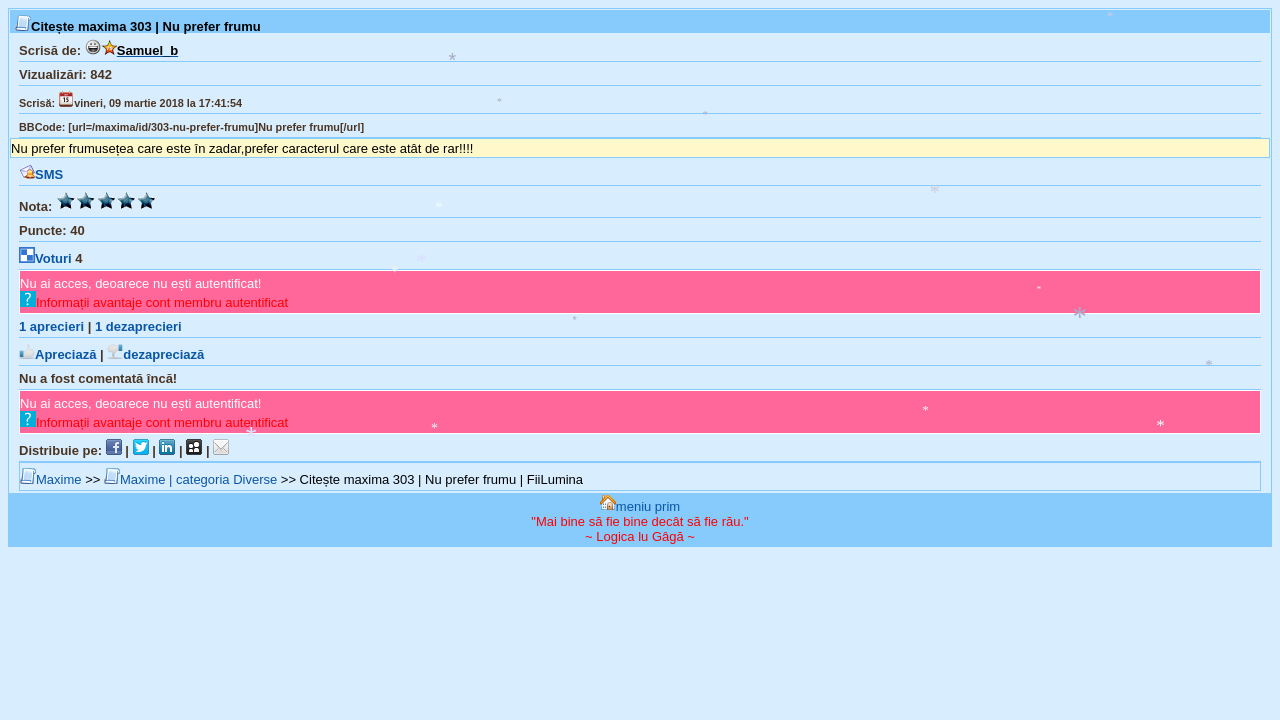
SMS (41, 174)
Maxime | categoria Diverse (190, 479)
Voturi (45, 258)
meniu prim (640, 506)
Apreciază (57, 354)
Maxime (51, 479)
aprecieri (51, 326)
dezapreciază (155, 354)
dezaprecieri (138, 326)
